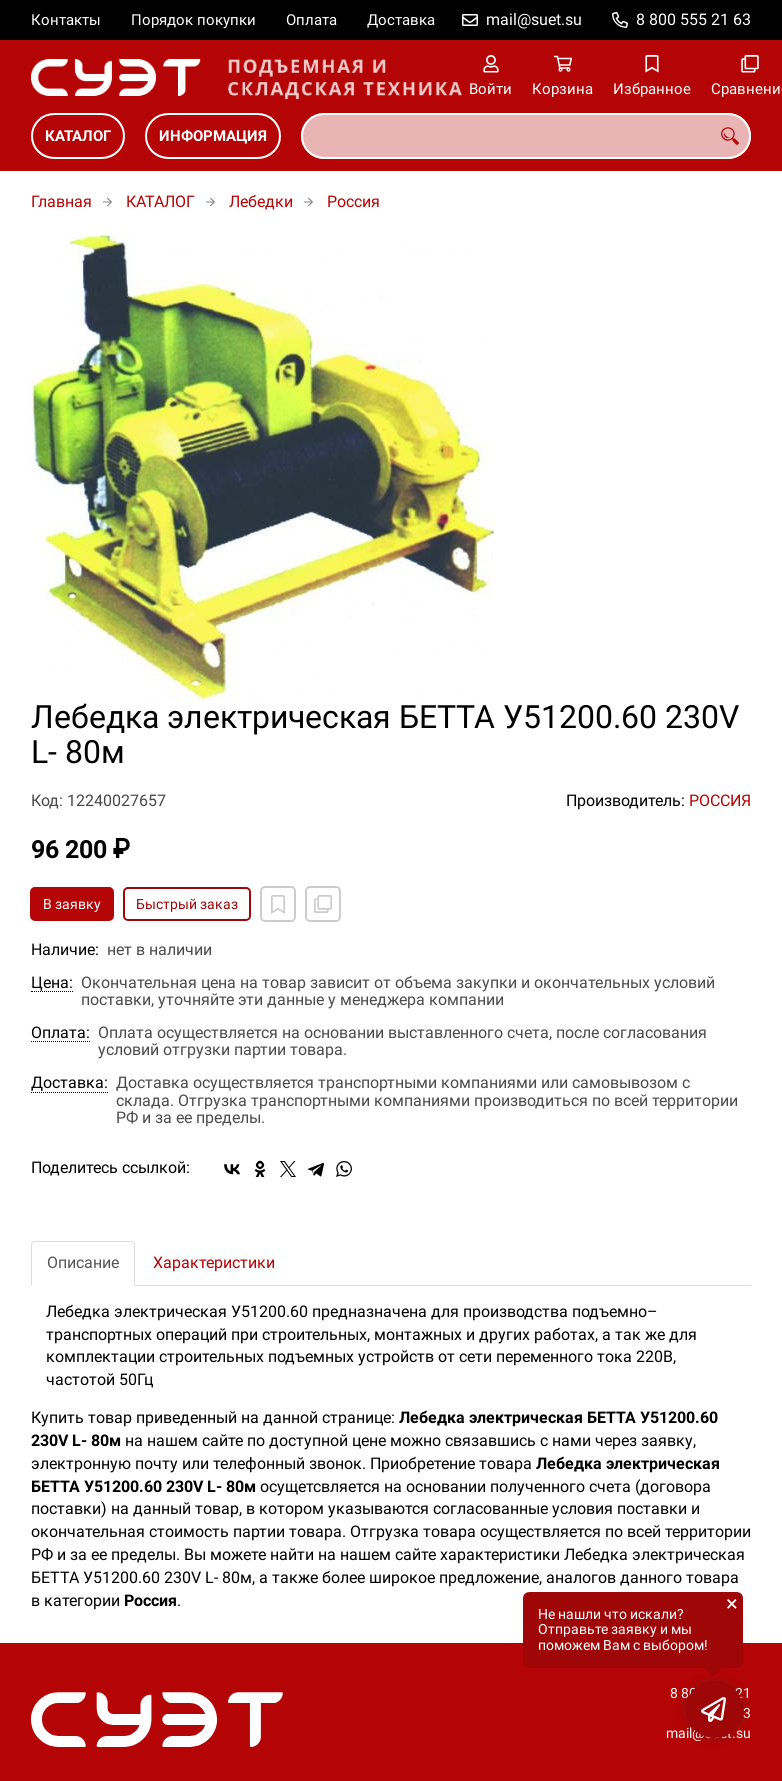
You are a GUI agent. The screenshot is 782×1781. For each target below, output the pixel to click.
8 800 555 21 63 (693, 19)
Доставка (401, 20)
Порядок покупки (193, 20)
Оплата (311, 20)
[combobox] (526, 136)
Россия (353, 201)
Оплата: (60, 1033)
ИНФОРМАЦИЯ (213, 136)
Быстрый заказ (187, 904)
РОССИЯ (720, 800)
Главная (61, 201)
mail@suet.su (534, 19)
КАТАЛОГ (78, 136)
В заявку (72, 904)
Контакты (66, 20)
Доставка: (69, 1083)
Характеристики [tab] (214, 1262)
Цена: (52, 983)
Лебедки (261, 201)
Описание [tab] (83, 1262)
